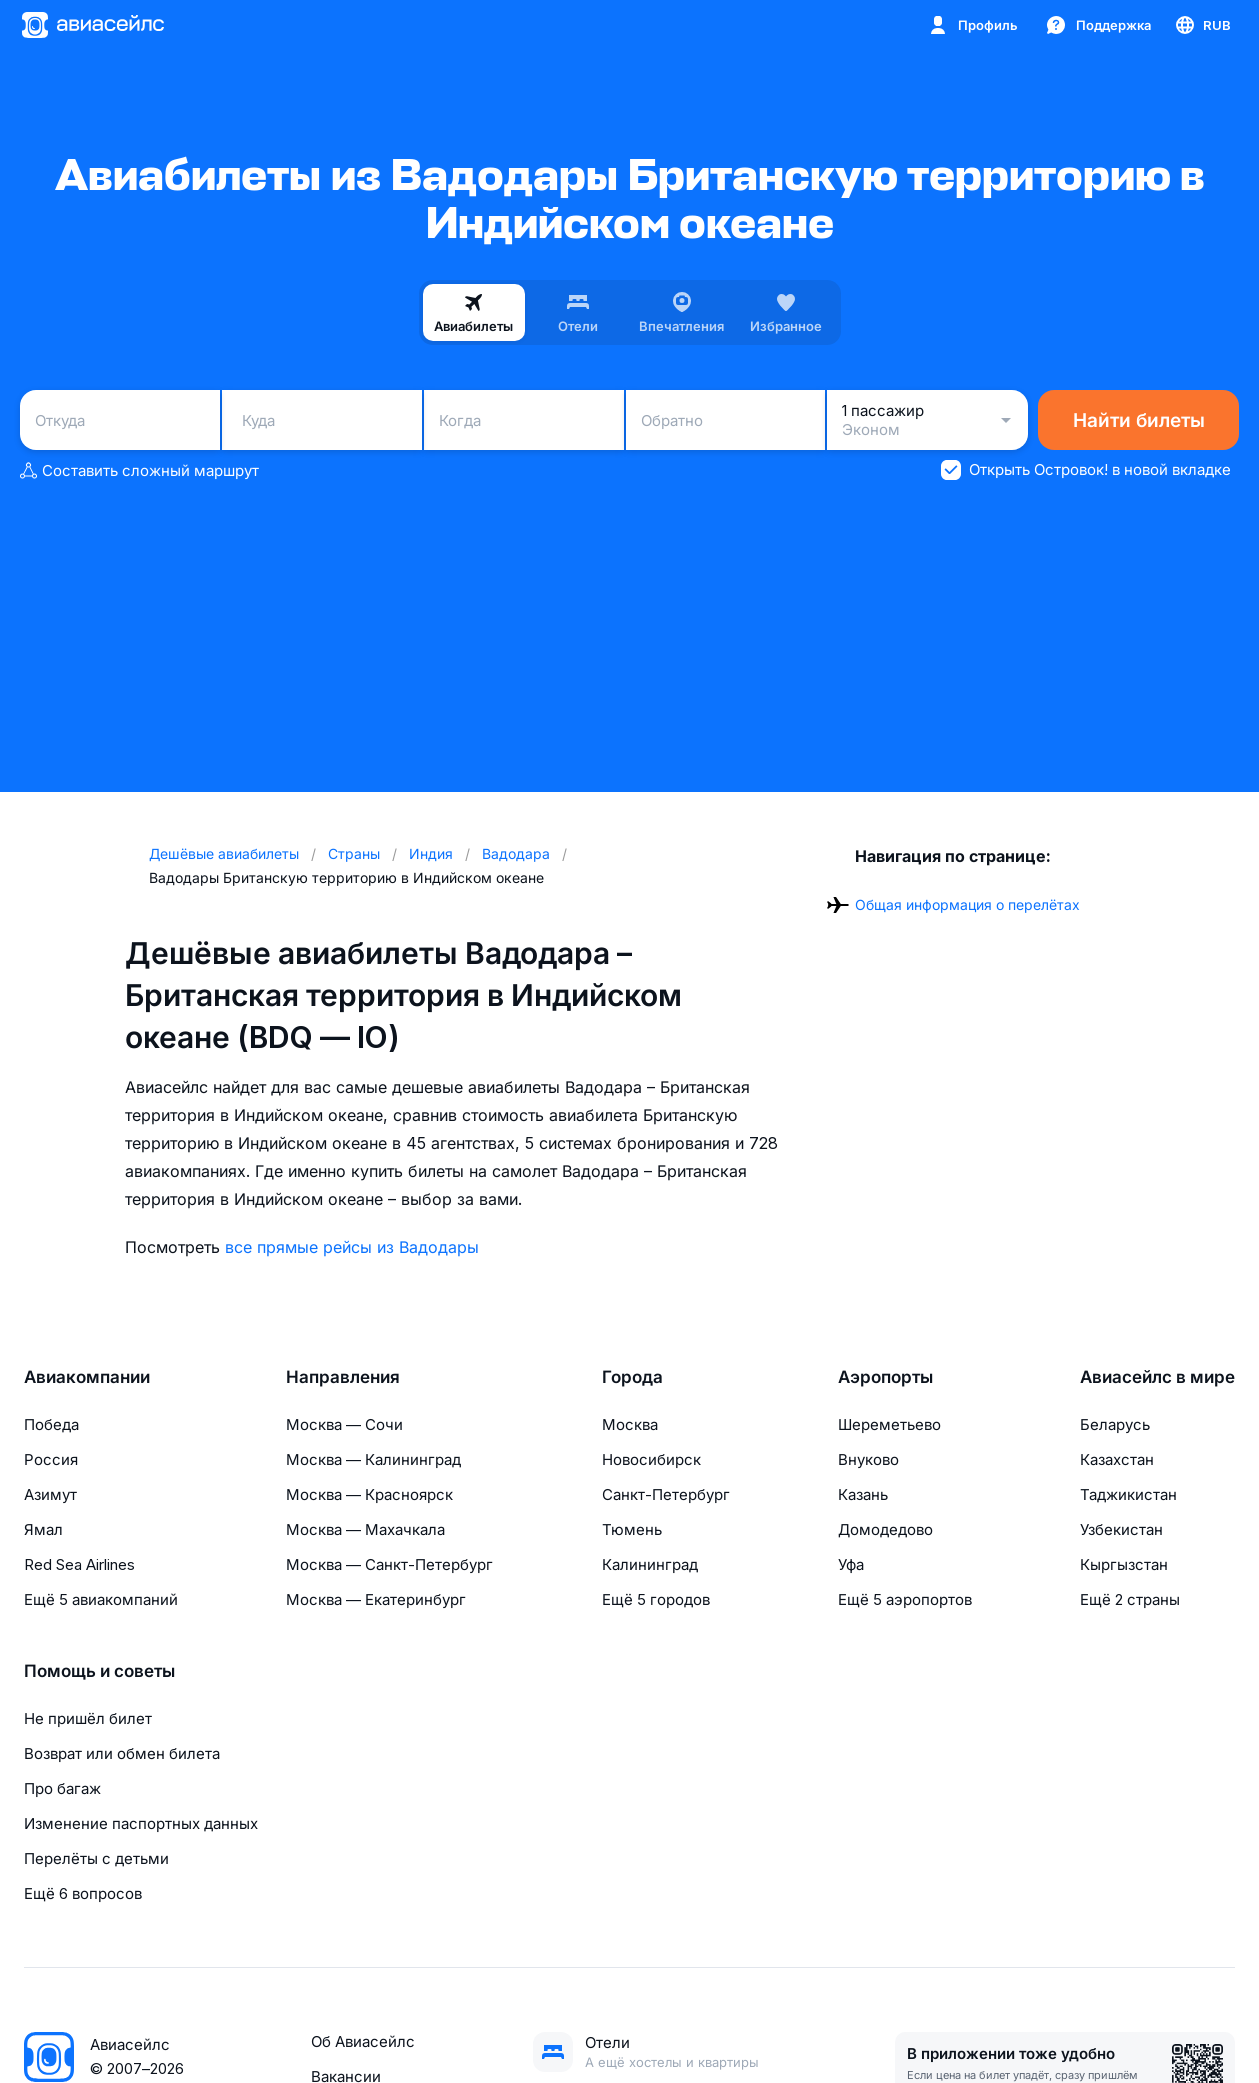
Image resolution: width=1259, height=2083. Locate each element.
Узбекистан (1121, 1529)
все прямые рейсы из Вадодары (352, 1247)
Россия (51, 1459)
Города (632, 1377)
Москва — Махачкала (365, 1529)
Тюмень (632, 1529)
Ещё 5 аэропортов (905, 1599)
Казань (863, 1494)
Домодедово (885, 1529)
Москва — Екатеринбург (376, 1599)
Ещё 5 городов (656, 1599)
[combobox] (120, 420)
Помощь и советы (99, 1671)
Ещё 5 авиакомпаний (101, 1599)
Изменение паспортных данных (141, 1823)
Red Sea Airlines (79, 1564)
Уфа (851, 1564)
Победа (51, 1424)
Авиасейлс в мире (1157, 1377)
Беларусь (1115, 1424)
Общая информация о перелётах (967, 904)
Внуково (868, 1459)
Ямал (43, 1529)
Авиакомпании (87, 1377)
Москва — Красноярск (369, 1494)
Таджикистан (1128, 1494)
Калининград (650, 1564)
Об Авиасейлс (363, 2041)
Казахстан (1117, 1459)
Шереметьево (889, 1424)
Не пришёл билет (88, 1718)
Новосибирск (651, 1459)
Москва (630, 1424)
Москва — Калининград (373, 1459)
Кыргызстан (1124, 1564)
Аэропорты (885, 1377)
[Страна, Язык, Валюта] (1202, 25)
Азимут (50, 1494)
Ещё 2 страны (1130, 1599)
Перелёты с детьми (96, 1858)
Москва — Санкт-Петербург (389, 1564)
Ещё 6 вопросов (83, 1893)
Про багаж (62, 1788)
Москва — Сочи (344, 1424)
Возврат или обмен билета (122, 1753)
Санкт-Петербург (666, 1494)
